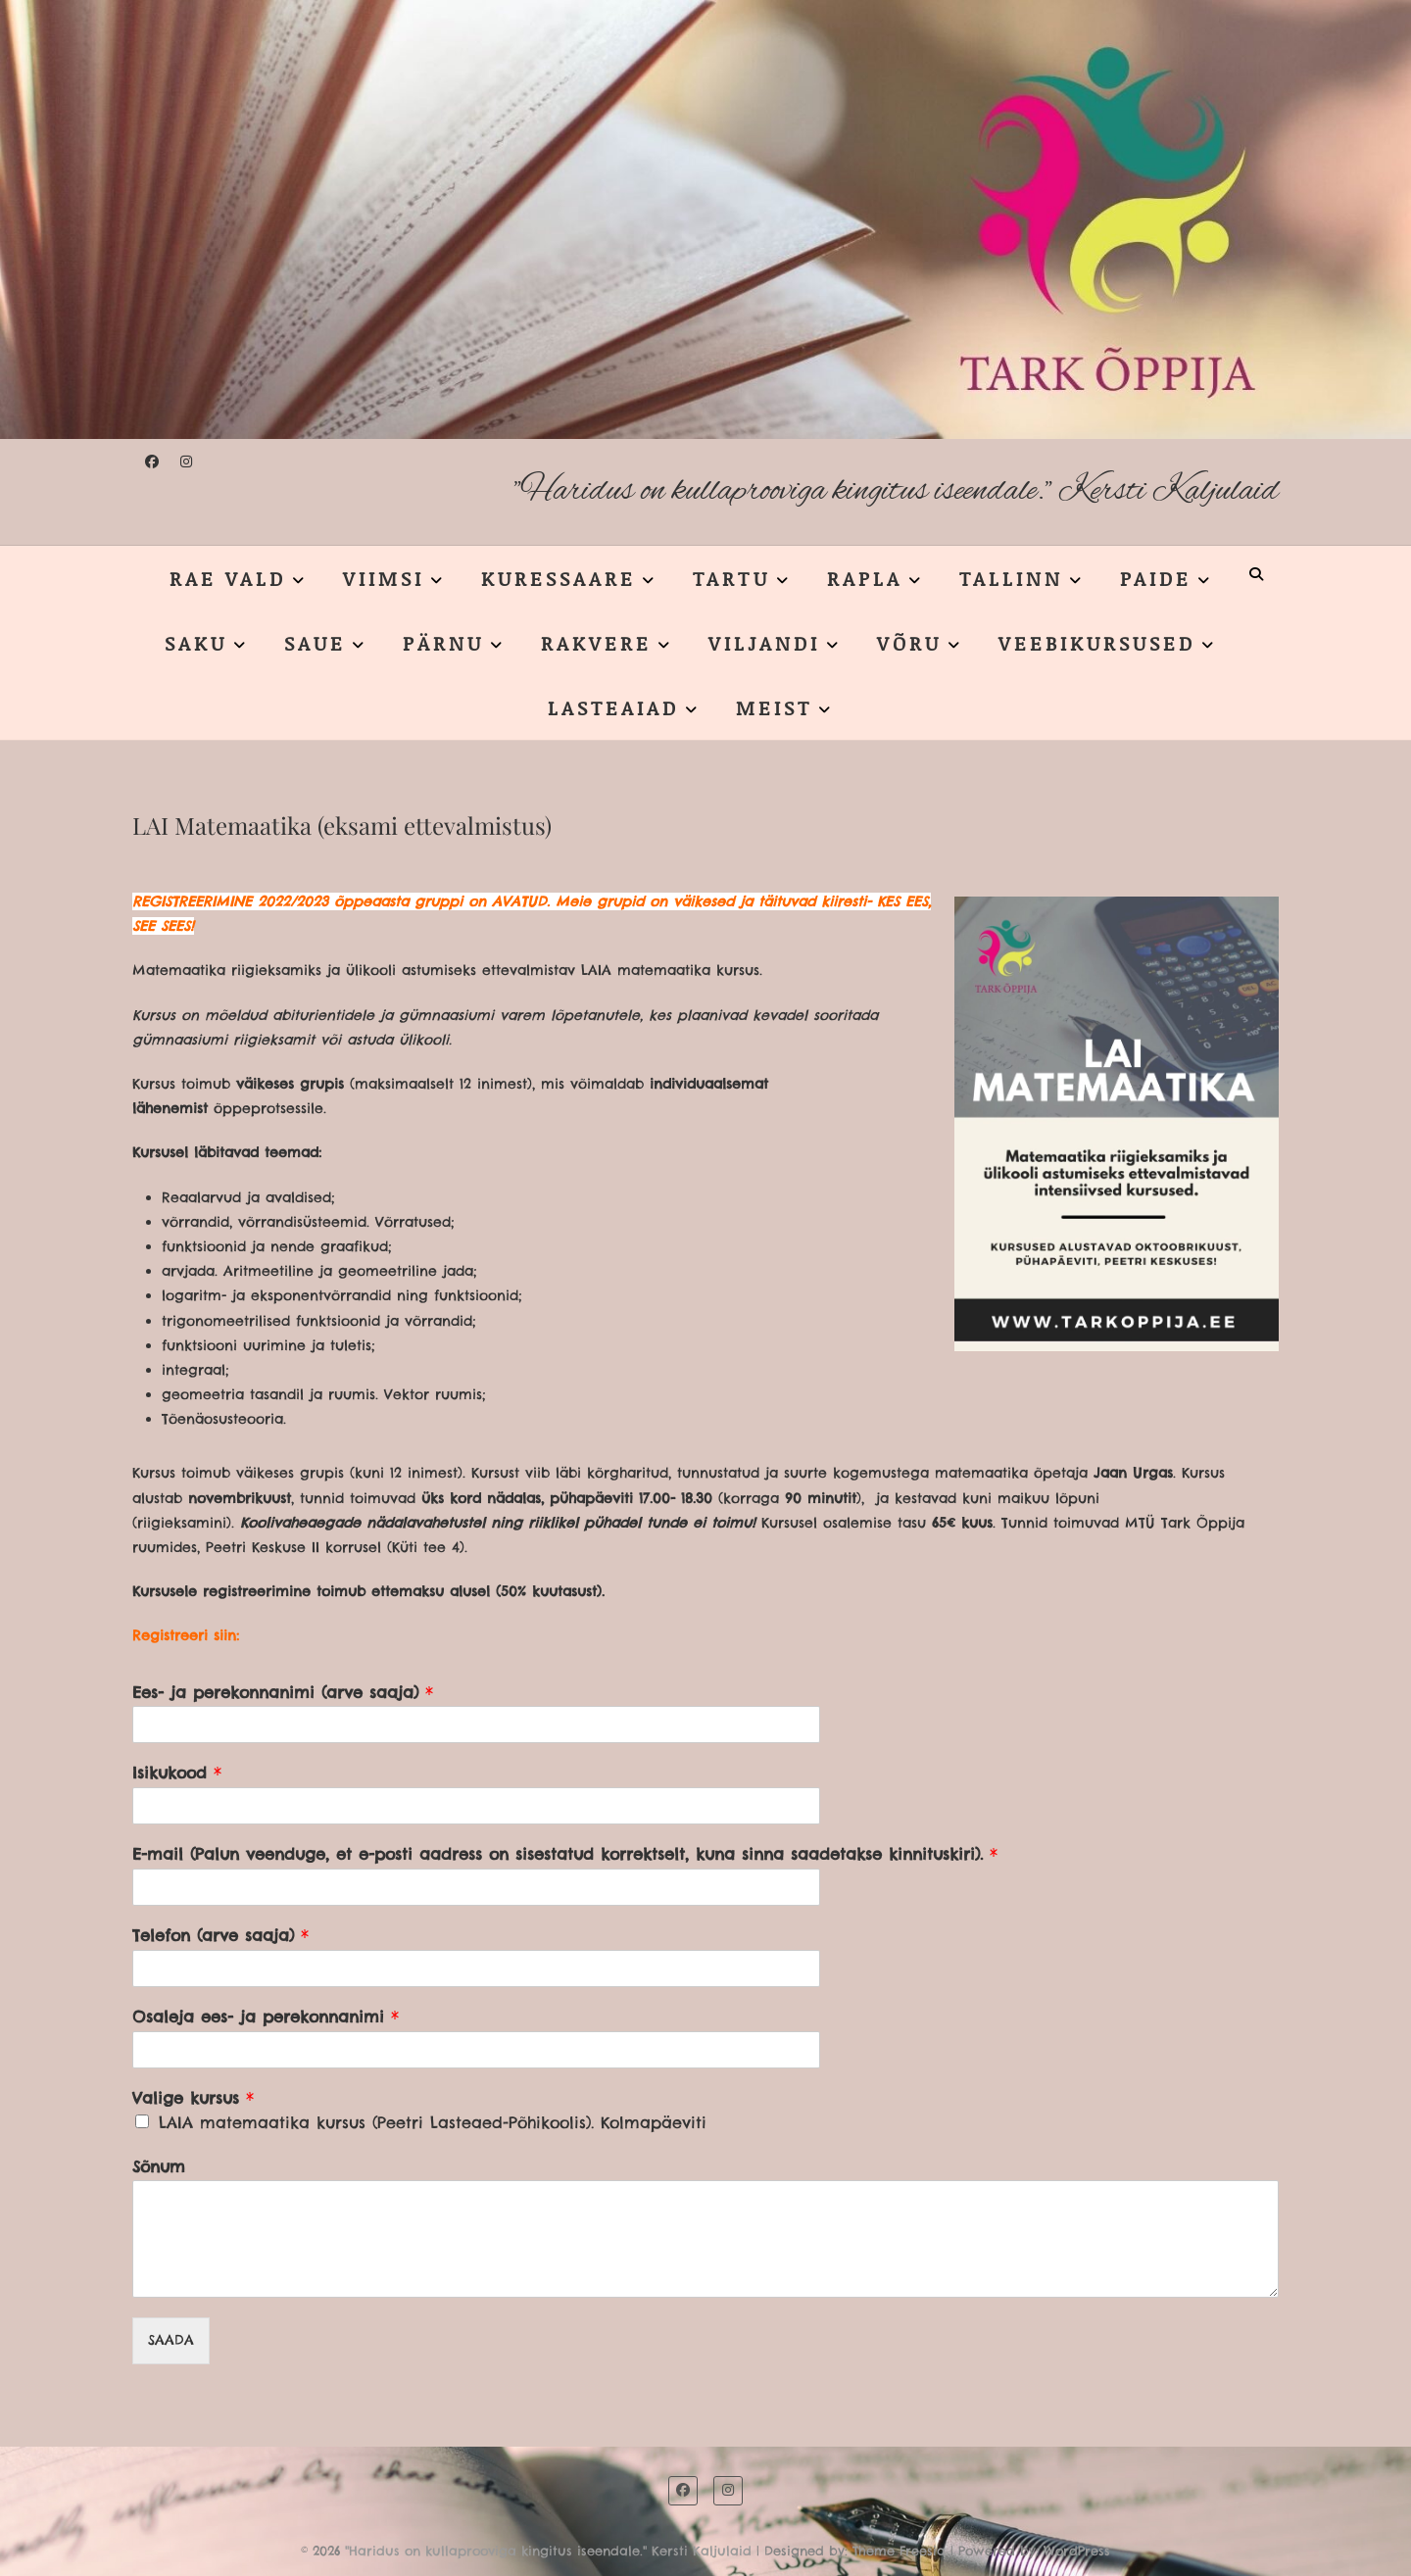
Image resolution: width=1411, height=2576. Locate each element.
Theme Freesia (899, 2550)
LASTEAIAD (613, 707)
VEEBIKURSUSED (1096, 642)
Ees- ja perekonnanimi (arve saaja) (282, 1692)
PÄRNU (443, 642)
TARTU (731, 578)
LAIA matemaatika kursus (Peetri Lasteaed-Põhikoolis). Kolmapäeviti (432, 2122)
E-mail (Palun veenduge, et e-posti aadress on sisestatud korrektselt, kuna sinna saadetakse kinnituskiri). (564, 1854)
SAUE (315, 642)
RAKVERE (596, 642)
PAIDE (1156, 578)
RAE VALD (228, 578)
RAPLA (864, 578)
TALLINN (1011, 578)
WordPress (1077, 2550)
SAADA (171, 2340)
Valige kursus (193, 2098)
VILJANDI (764, 642)
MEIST (774, 707)
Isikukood (176, 1772)
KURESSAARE (558, 578)
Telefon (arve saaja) (220, 1935)
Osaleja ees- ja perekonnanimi (265, 2016)
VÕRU (909, 642)
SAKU (196, 642)
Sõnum (158, 2166)
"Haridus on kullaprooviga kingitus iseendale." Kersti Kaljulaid (896, 491)
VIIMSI (383, 578)
